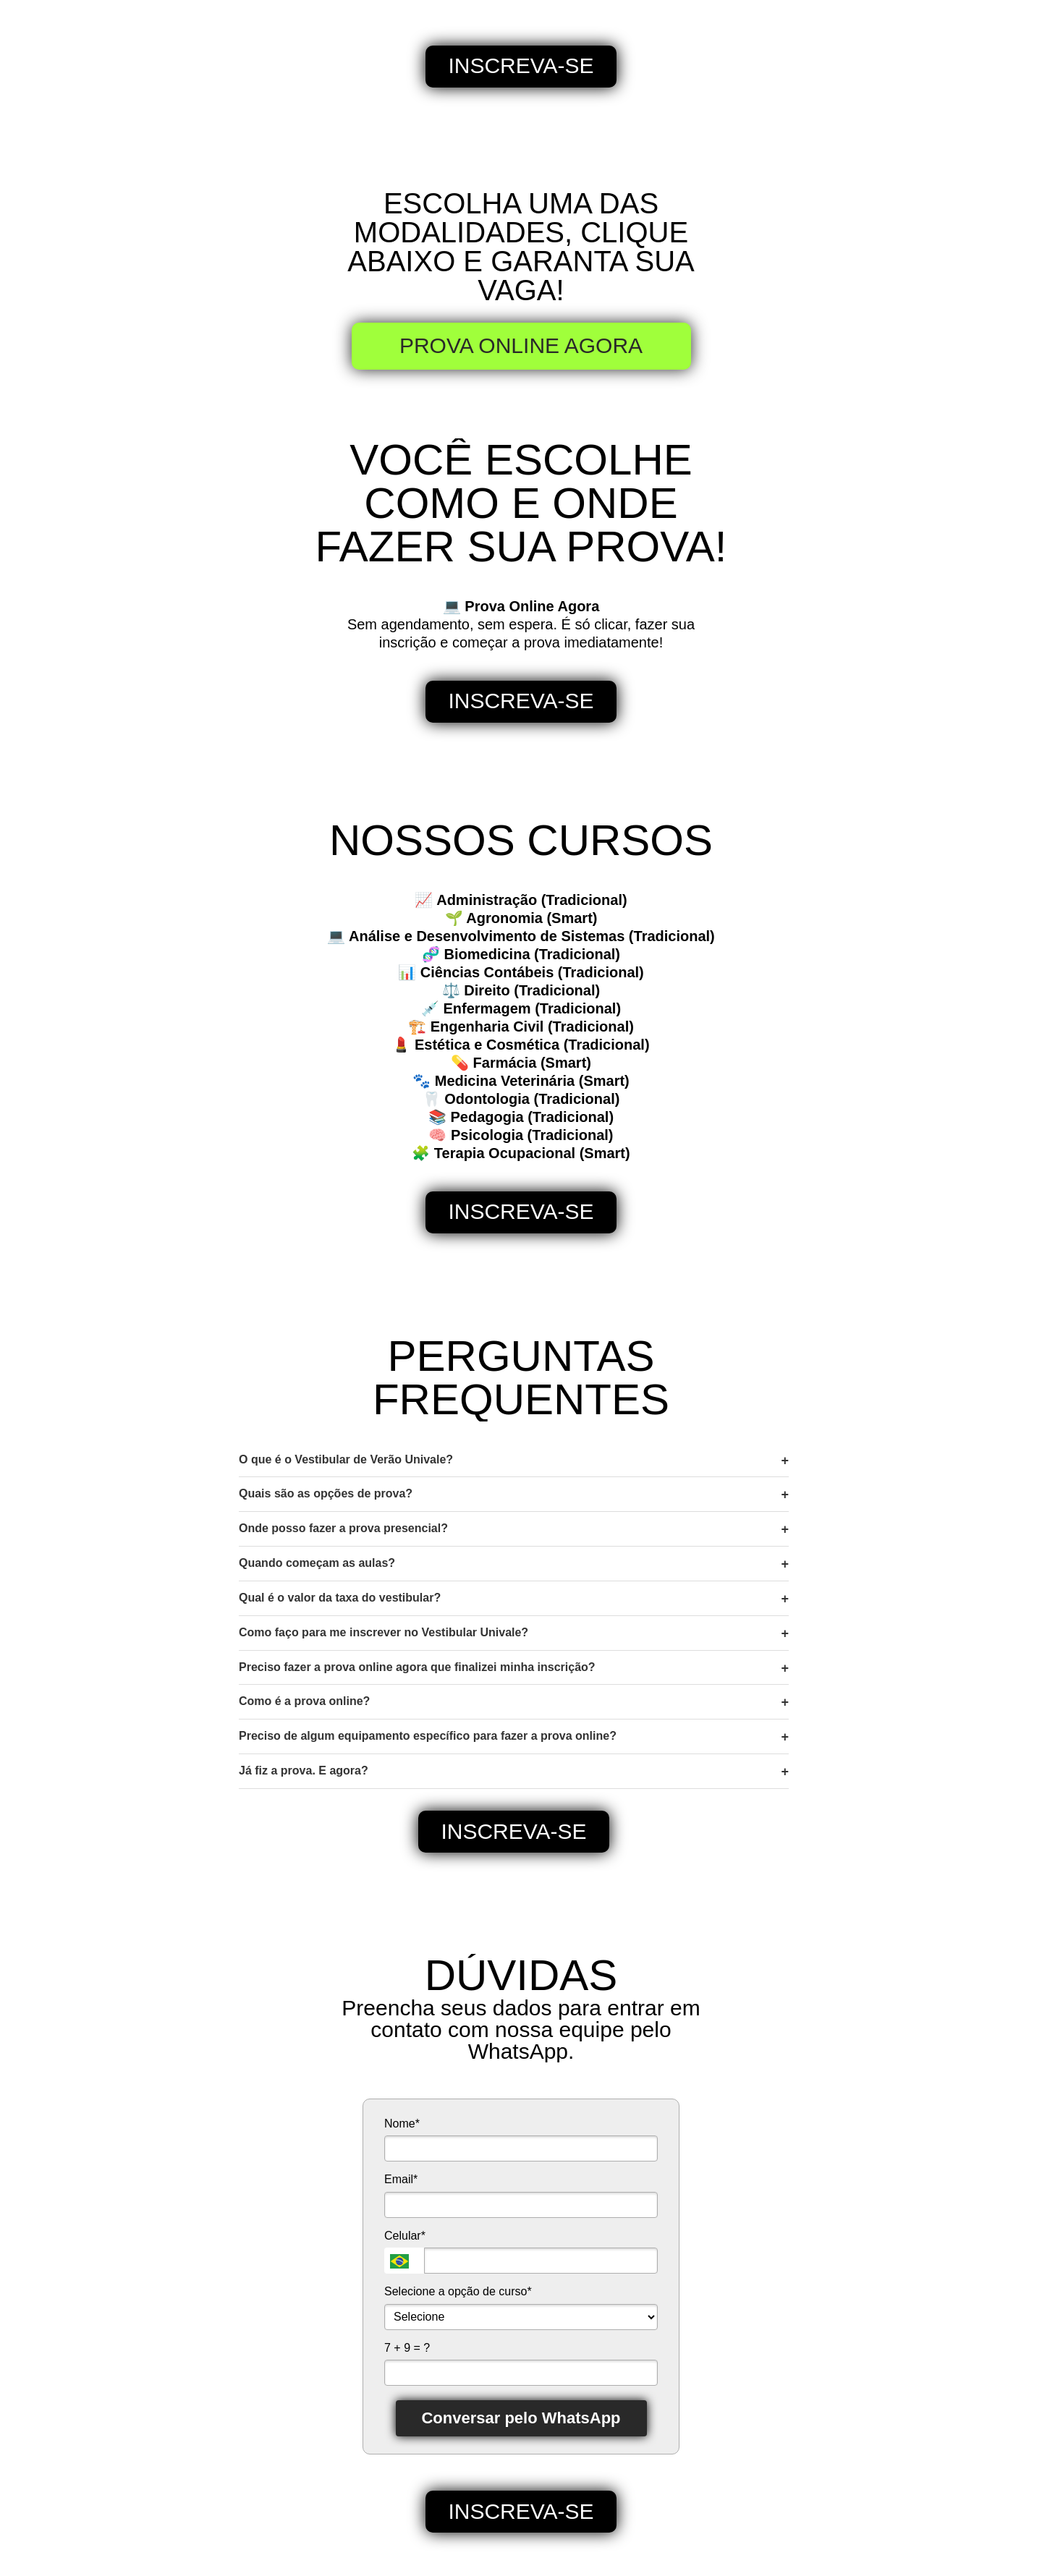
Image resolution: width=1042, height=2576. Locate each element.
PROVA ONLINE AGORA (521, 345)
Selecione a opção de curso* (458, 2291)
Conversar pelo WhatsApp (520, 2418)
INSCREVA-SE (520, 65)
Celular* (404, 2235)
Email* (401, 2179)
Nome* (402, 2123)
